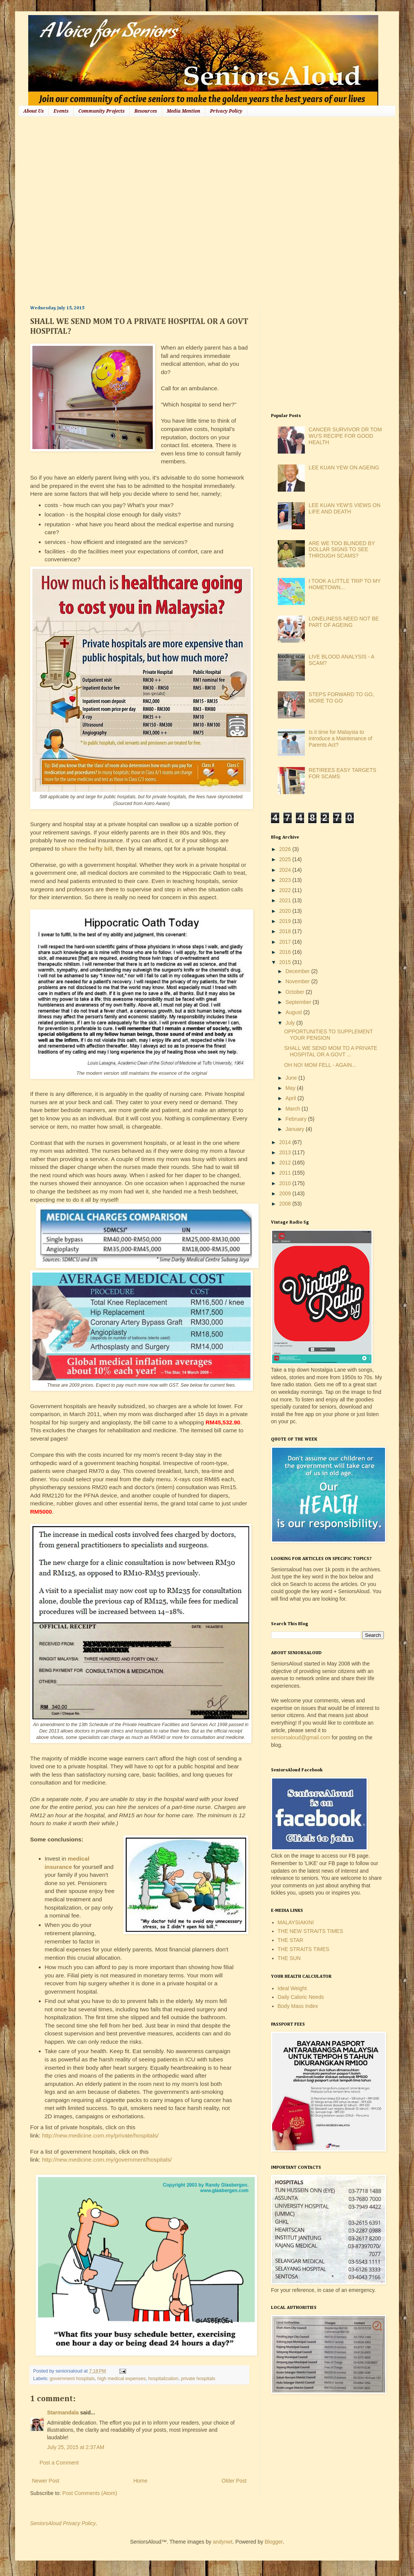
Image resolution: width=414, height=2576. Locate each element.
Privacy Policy (226, 111)
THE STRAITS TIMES (303, 1949)
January (295, 1129)
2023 (285, 880)
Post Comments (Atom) (89, 2493)
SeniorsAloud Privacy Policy (63, 2523)
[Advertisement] (82, 210)
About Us (33, 111)
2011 (285, 1173)
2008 (285, 1204)
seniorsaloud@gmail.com (300, 1737)
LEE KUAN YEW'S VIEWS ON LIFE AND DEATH (345, 508)
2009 (285, 1193)
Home (140, 2481)
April (291, 1098)
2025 (285, 859)
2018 (285, 931)
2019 (285, 921)
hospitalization (163, 2378)
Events (60, 111)
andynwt (222, 2542)
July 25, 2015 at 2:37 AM (75, 2447)
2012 (285, 1163)
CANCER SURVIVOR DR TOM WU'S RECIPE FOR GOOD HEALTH (345, 435)
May (291, 1088)
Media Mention (183, 111)
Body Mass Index (298, 2006)
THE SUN (289, 1958)
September (298, 1002)
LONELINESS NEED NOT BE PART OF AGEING (344, 622)
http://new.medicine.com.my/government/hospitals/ (107, 2159)
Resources (145, 111)
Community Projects (101, 111)
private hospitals (198, 2378)
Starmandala (63, 2412)
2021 (285, 900)
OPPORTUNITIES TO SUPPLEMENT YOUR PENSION (328, 1034)
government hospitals (72, 2378)
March (293, 1109)
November (298, 981)
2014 (285, 1142)
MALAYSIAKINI (296, 1922)
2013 (285, 1152)
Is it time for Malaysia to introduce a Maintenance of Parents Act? (340, 738)
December (298, 971)
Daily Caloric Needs (301, 1997)
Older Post (234, 2481)
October (295, 992)
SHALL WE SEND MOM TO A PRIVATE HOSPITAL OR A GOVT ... (330, 1051)
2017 (285, 942)
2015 (285, 962)
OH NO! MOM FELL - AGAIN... (320, 1065)
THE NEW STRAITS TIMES (310, 1931)
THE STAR (290, 1940)
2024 (285, 870)
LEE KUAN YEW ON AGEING (344, 467)
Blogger (273, 2542)
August (294, 1012)
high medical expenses (121, 2378)
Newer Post (45, 2481)
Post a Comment (59, 2463)
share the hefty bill (87, 848)
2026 (285, 849)
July (290, 1023)
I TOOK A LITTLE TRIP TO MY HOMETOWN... (345, 584)
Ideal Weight (292, 1988)
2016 (285, 952)
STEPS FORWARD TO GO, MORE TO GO (341, 697)
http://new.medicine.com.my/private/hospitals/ (100, 2135)
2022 (285, 890)
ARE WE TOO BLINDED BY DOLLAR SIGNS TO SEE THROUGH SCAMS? (342, 549)
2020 (285, 911)
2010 (285, 1183)
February (296, 1119)
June (291, 1078)
